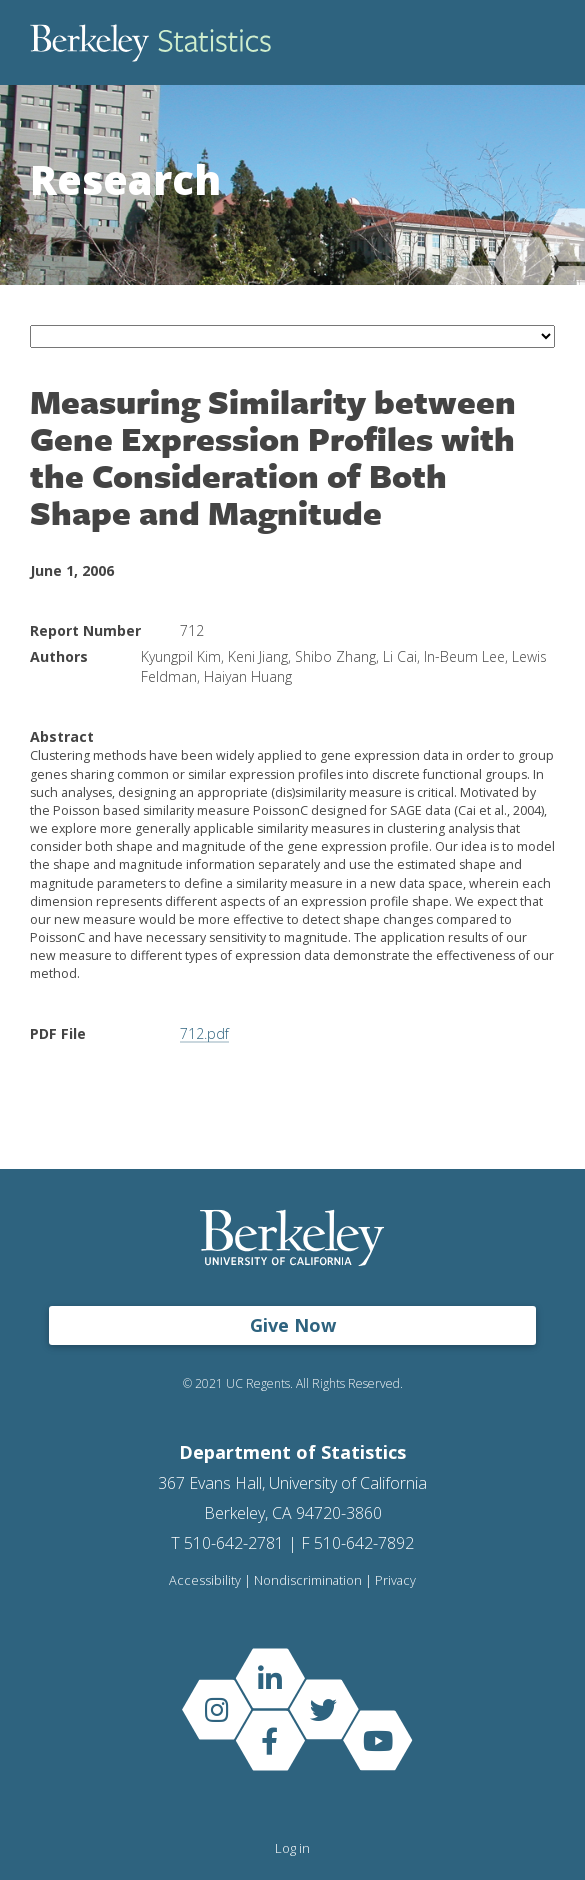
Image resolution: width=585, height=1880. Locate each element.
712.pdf (204, 1033)
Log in (292, 1848)
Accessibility (205, 1580)
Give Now (293, 1325)
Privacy (395, 1580)
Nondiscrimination (308, 1580)
